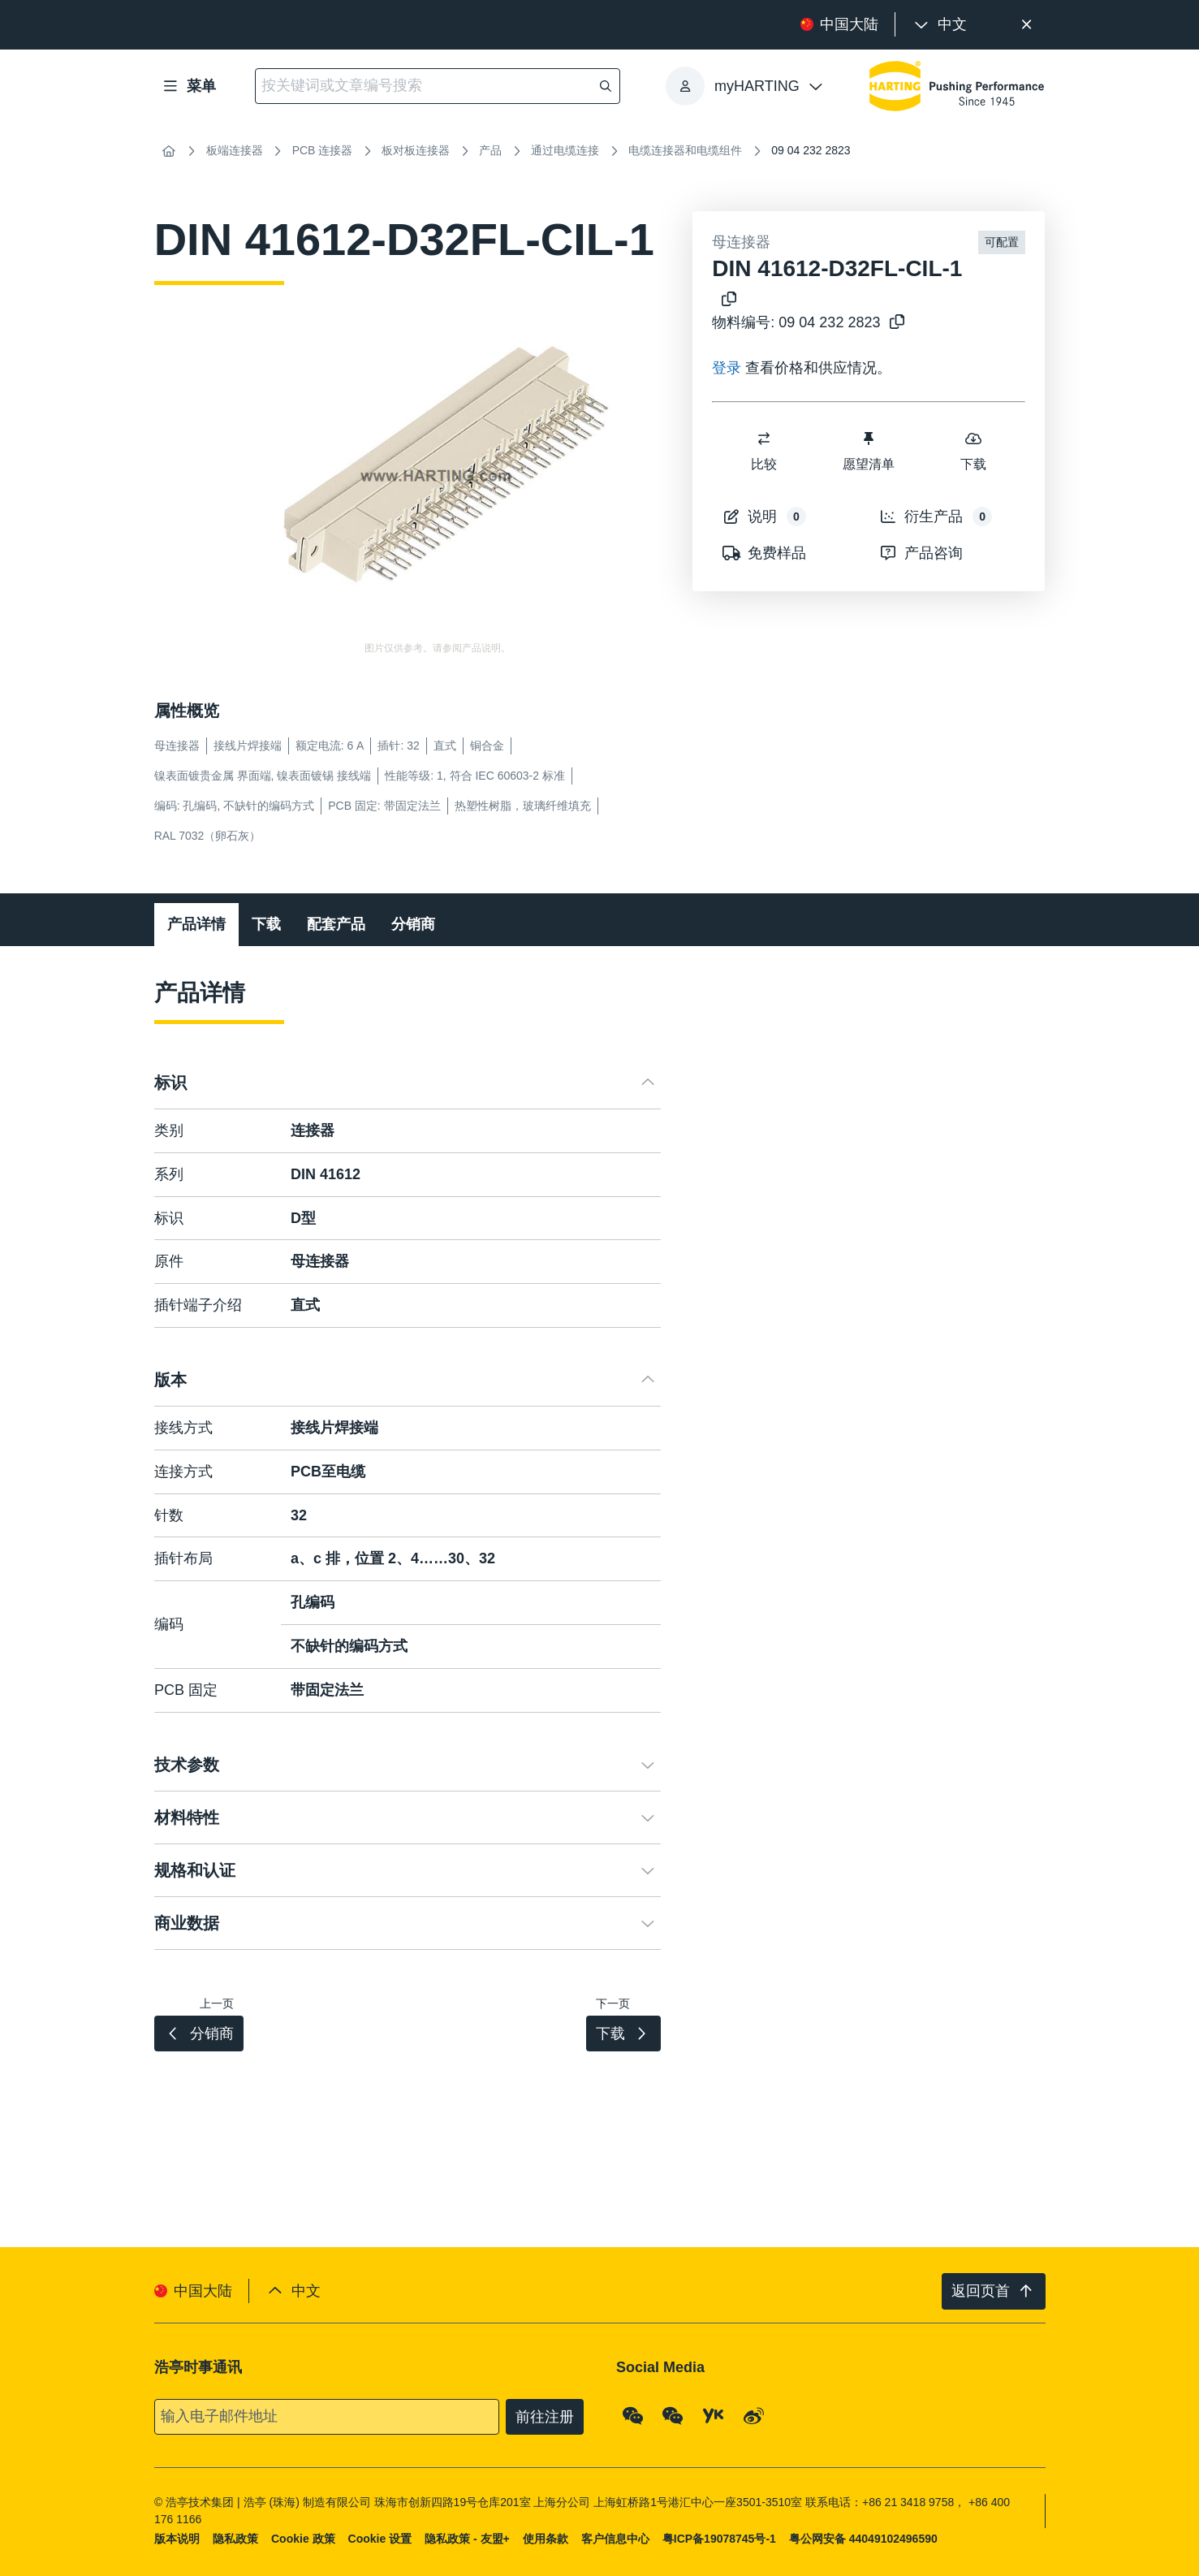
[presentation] (939, 24)
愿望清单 (869, 450)
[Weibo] (753, 2415)
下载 (973, 450)
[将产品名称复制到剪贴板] (725, 300)
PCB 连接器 (322, 150)
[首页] (168, 151)
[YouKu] (714, 2415)
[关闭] (1027, 24)
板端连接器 (234, 150)
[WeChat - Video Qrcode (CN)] (673, 2415)
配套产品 (336, 924)
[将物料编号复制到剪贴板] (893, 323)
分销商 (413, 924)
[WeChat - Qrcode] (633, 2415)
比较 (765, 450)
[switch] (765, 438)
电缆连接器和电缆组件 (685, 150)
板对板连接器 (416, 150)
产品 (490, 150)
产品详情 (196, 924)
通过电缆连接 (565, 150)
